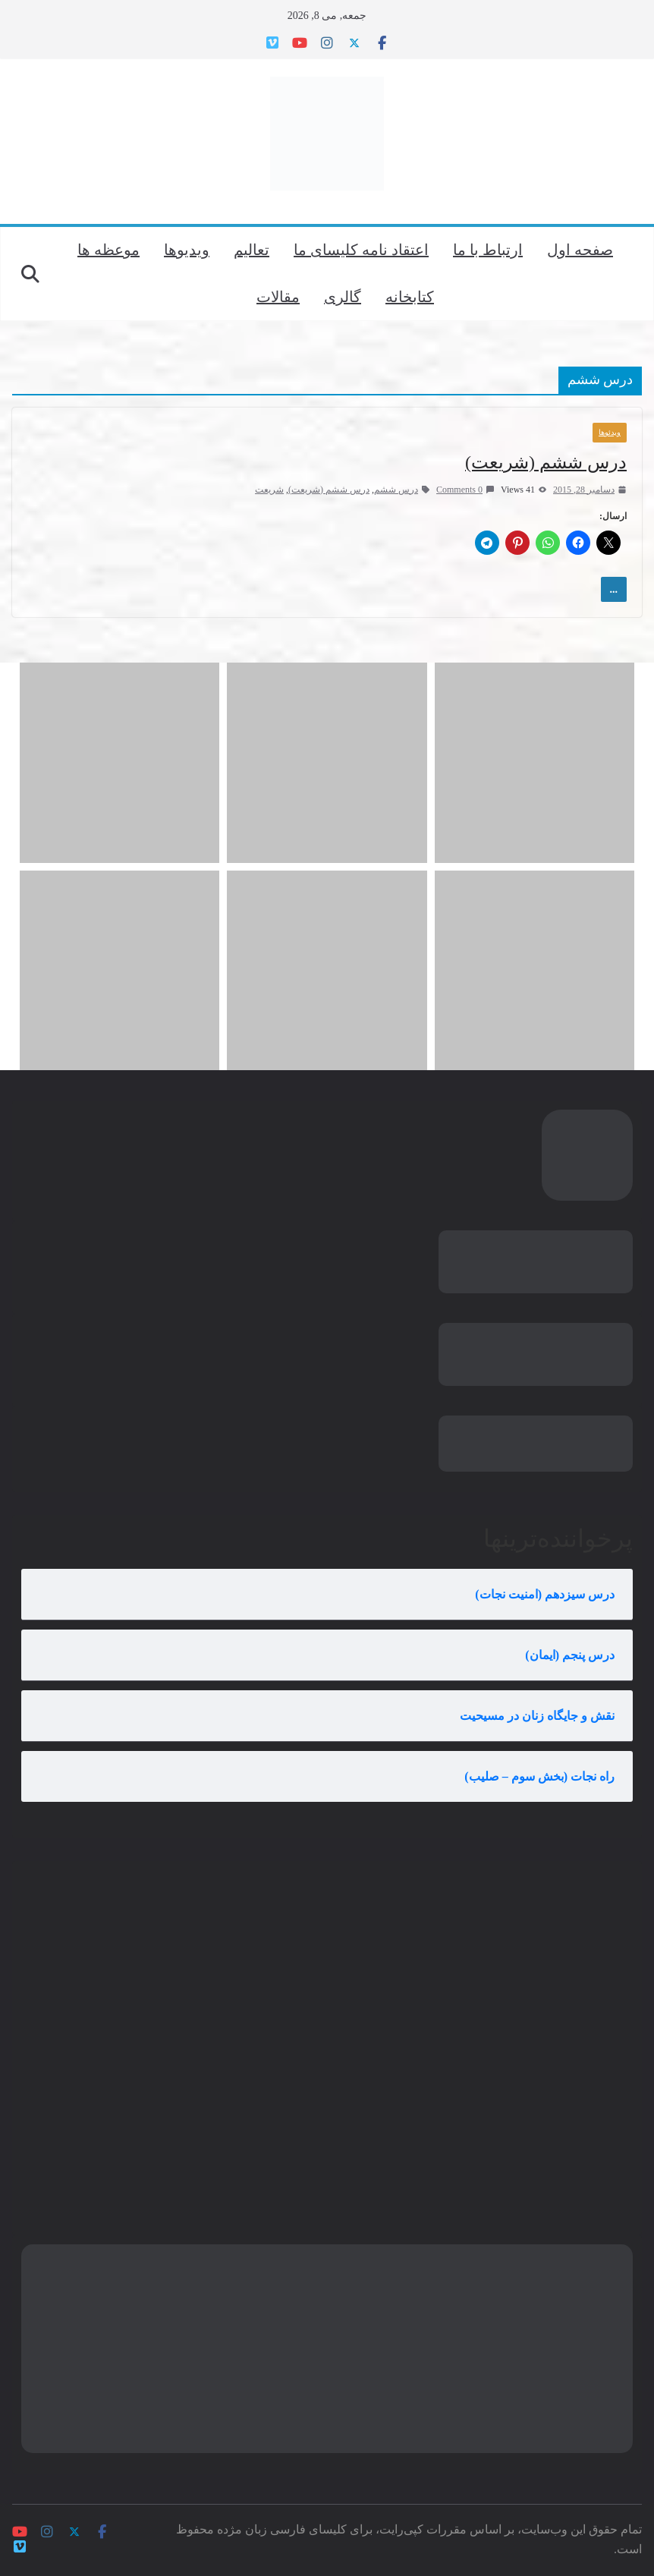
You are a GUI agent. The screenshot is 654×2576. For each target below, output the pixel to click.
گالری (342, 296)
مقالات (278, 296)
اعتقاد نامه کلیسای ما (361, 249)
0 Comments (465, 489)
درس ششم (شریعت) (546, 462)
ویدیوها (186, 249)
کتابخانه (409, 296)
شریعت (269, 489)
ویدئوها (610, 432)
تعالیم (251, 249)
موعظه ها (108, 249)
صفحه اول (580, 249)
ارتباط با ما (488, 249)
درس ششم (396, 489)
